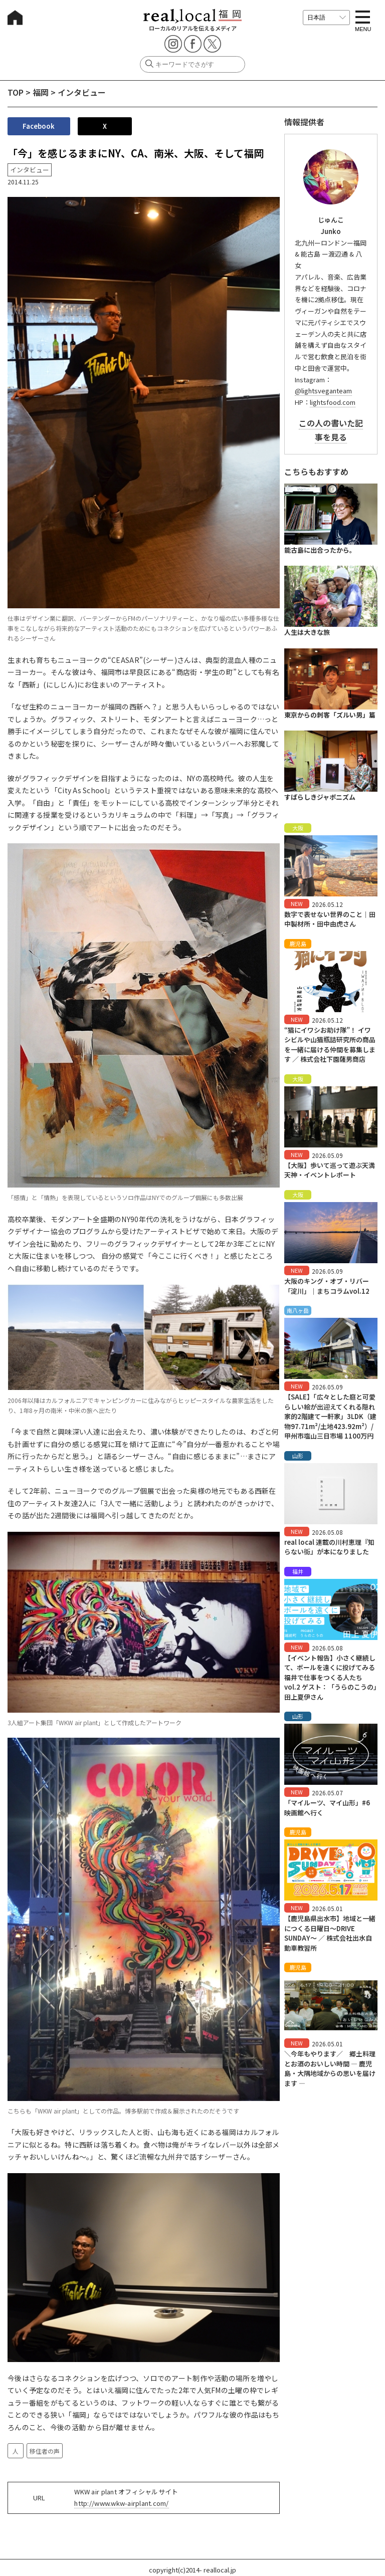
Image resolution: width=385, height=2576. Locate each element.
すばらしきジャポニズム (319, 797)
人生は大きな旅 (307, 632)
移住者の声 (45, 2451)
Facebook (39, 126)
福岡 (41, 92)
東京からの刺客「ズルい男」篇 (329, 715)
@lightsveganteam (323, 390)
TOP (16, 92)
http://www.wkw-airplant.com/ (121, 2503)
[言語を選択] (326, 17)
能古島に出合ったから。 (320, 550)
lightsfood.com (332, 402)
